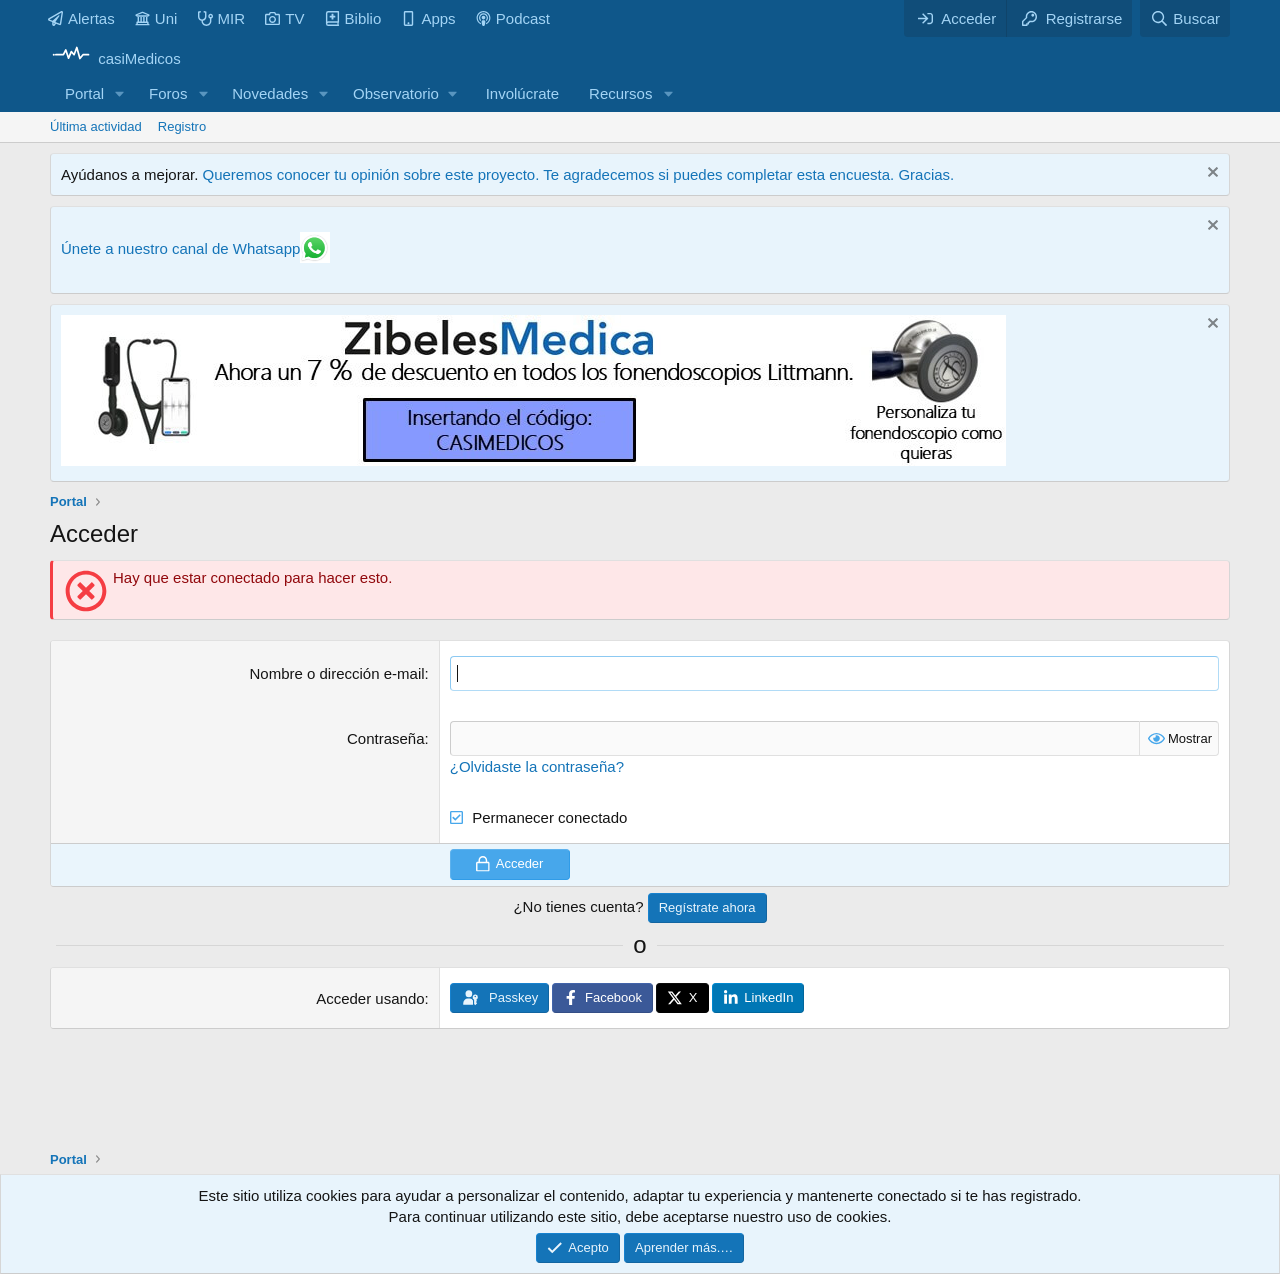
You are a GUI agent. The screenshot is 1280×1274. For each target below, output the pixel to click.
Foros (168, 93)
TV (284, 18)
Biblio (353, 18)
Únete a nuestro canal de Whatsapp (180, 248)
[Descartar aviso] (1210, 174)
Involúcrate (522, 93)
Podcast (513, 18)
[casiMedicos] (115, 58)
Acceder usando (370, 998)
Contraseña (386, 738)
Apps (428, 18)
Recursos (620, 93)
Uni (156, 18)
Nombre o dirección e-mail (336, 673)
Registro (182, 126)
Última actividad (96, 126)
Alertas (81, 18)
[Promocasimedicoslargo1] (533, 460)
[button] (120, 93)
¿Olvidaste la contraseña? (537, 766)
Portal (84, 93)
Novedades (270, 93)
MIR (222, 18)
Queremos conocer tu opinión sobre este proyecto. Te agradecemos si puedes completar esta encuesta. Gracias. (578, 174)
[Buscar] (1185, 18)
